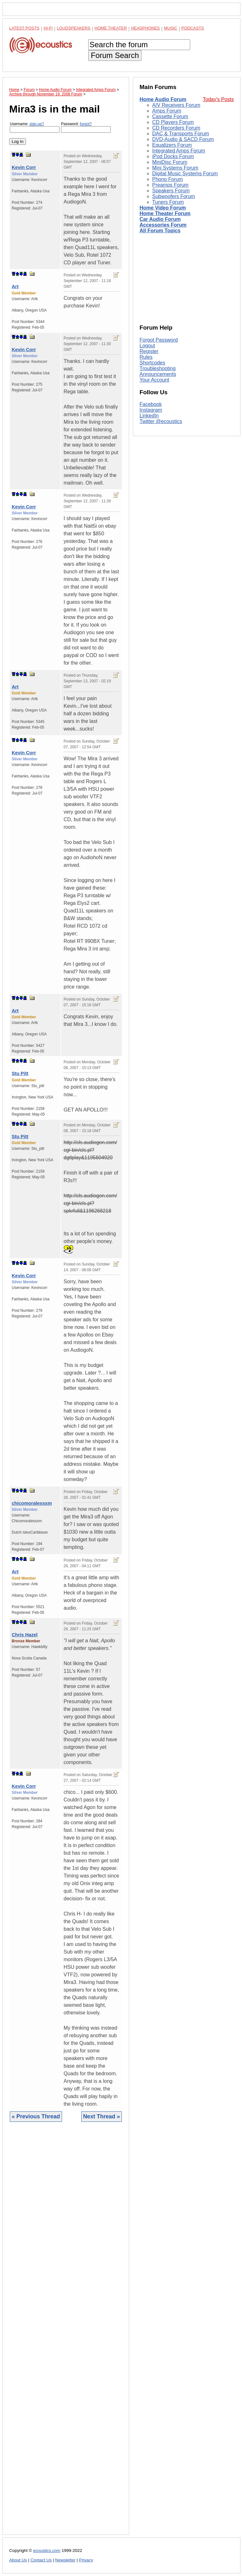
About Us (18, 2560)
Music (170, 28)
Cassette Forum (170, 116)
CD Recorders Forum (176, 128)
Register (149, 351)
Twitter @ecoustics (161, 421)
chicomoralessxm (32, 1503)
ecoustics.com (46, 2550)
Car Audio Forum (160, 219)
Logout (147, 345)
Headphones (145, 28)
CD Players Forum (173, 122)
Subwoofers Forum (173, 196)
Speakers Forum (171, 190)
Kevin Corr (24, 167)
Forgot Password (159, 340)
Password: (86, 127)
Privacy (86, 2560)
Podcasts (192, 28)
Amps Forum (166, 110)
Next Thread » (101, 2116)
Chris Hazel (25, 1634)
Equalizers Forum (172, 145)
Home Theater (111, 28)
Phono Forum (167, 179)
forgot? (85, 124)
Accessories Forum (163, 225)
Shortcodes (152, 362)
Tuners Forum (168, 202)
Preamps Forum (170, 185)
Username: (34, 127)
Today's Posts (218, 99)
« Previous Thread (36, 2116)
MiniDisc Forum (169, 162)
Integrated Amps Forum (178, 150)
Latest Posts (24, 28)
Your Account (154, 380)
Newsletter (65, 2560)
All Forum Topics (160, 230)
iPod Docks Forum (173, 156)
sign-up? (36, 124)
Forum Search (115, 55)
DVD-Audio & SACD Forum (183, 139)
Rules (146, 357)
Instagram (151, 410)
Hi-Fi (48, 28)
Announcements (158, 374)
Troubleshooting (158, 368)
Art (15, 286)
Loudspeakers (73, 28)
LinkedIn (149, 415)
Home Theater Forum (165, 213)
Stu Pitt (20, 1073)
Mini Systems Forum (175, 168)
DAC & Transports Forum (180, 133)
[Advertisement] (65, 2333)
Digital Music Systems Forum (185, 173)
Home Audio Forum (163, 99)
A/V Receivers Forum (176, 105)
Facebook (151, 404)
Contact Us (41, 2560)
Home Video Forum (163, 207)
